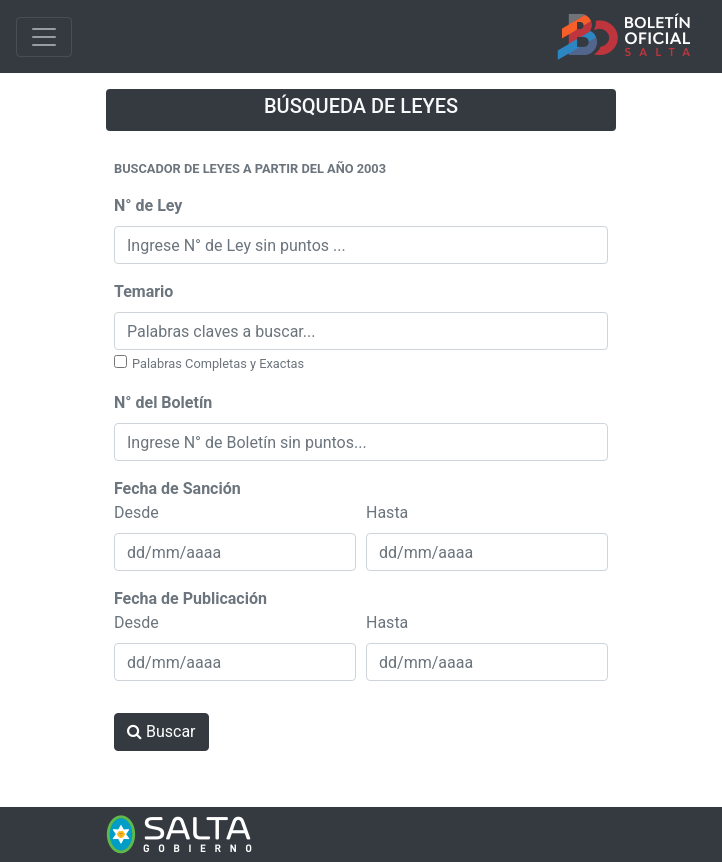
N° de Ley (148, 205)
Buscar (161, 731)
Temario (143, 291)
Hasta (387, 512)
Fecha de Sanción (177, 488)
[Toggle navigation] (44, 37)
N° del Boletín (163, 402)
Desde (136, 512)
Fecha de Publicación (190, 598)
